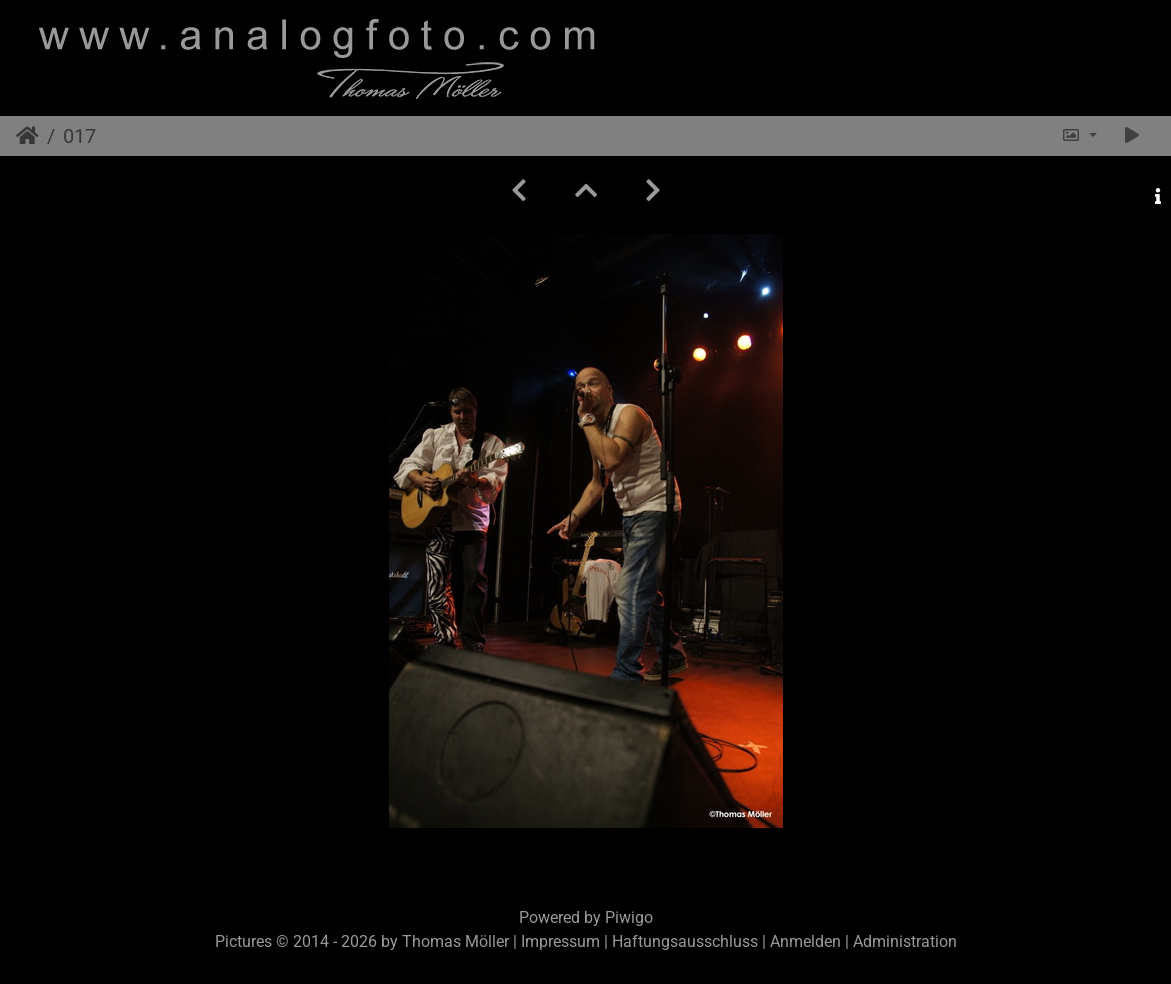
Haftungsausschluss (685, 941)
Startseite (27, 136)
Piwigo (629, 917)
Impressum (560, 941)
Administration (905, 941)
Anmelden (805, 941)
